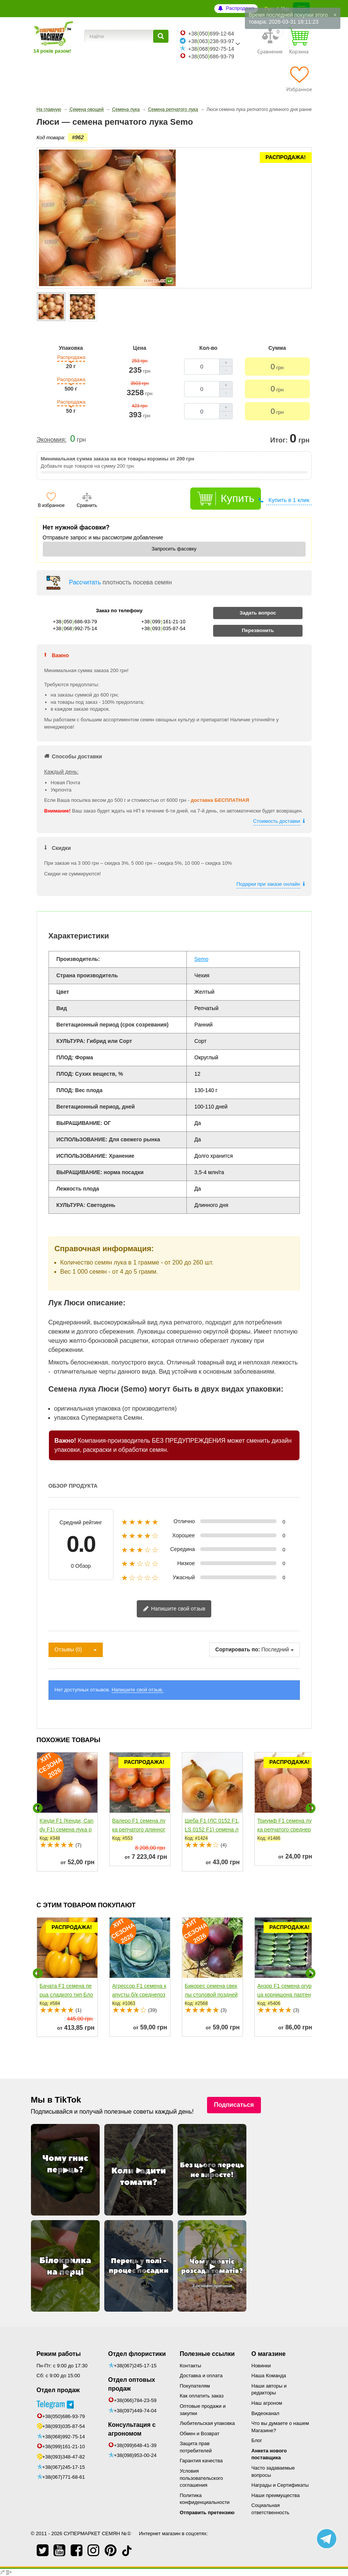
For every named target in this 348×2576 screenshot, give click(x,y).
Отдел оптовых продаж (131, 2384)
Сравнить (87, 505)
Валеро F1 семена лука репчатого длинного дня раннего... (139, 1829)
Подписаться (234, 2104)
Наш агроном (266, 2403)
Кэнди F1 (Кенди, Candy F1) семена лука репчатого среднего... (67, 1829)
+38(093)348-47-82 (63, 2445)
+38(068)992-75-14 (63, 2425)
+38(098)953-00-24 (135, 2455)
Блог (256, 2440)
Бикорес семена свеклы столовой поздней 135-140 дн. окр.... (211, 1994)
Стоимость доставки (276, 821)
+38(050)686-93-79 (63, 2405)
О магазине (268, 2354)
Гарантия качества (201, 2460)
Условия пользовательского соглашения (201, 2478)
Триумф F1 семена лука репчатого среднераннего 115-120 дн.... (284, 1829)
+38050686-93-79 (211, 56)
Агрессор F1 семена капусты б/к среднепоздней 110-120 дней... (139, 1994)
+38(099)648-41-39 (135, 2445)
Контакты (190, 2365)
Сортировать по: (237, 1649)
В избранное (51, 505)
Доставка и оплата (201, 2375)
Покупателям (195, 2386)
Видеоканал (265, 2413)
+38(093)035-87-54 (63, 2415)
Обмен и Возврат (200, 2433)
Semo (201, 959)
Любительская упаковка (207, 2423)
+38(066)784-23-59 (135, 2400)
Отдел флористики (137, 2354)
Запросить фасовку (174, 549)
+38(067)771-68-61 (63, 2465)
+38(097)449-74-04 (135, 2410)
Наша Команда (268, 2375)
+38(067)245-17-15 (63, 2456)
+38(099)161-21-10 (63, 2435)
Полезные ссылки (207, 2354)
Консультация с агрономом (131, 2429)
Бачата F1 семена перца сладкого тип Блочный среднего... (66, 1994)
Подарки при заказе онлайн (268, 884)
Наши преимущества (275, 2495)
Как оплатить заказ (202, 2396)
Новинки (261, 2365)
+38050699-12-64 (211, 34)
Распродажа (240, 8)
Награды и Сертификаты (280, 2485)
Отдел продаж (58, 2390)
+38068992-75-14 (211, 49)
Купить (238, 498)
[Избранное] (299, 79)
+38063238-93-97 (211, 41)
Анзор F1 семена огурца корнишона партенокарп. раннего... (284, 1994)
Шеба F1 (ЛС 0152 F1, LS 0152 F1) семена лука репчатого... (212, 1829)
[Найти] (160, 36)
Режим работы (59, 2354)
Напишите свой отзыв (174, 1609)
